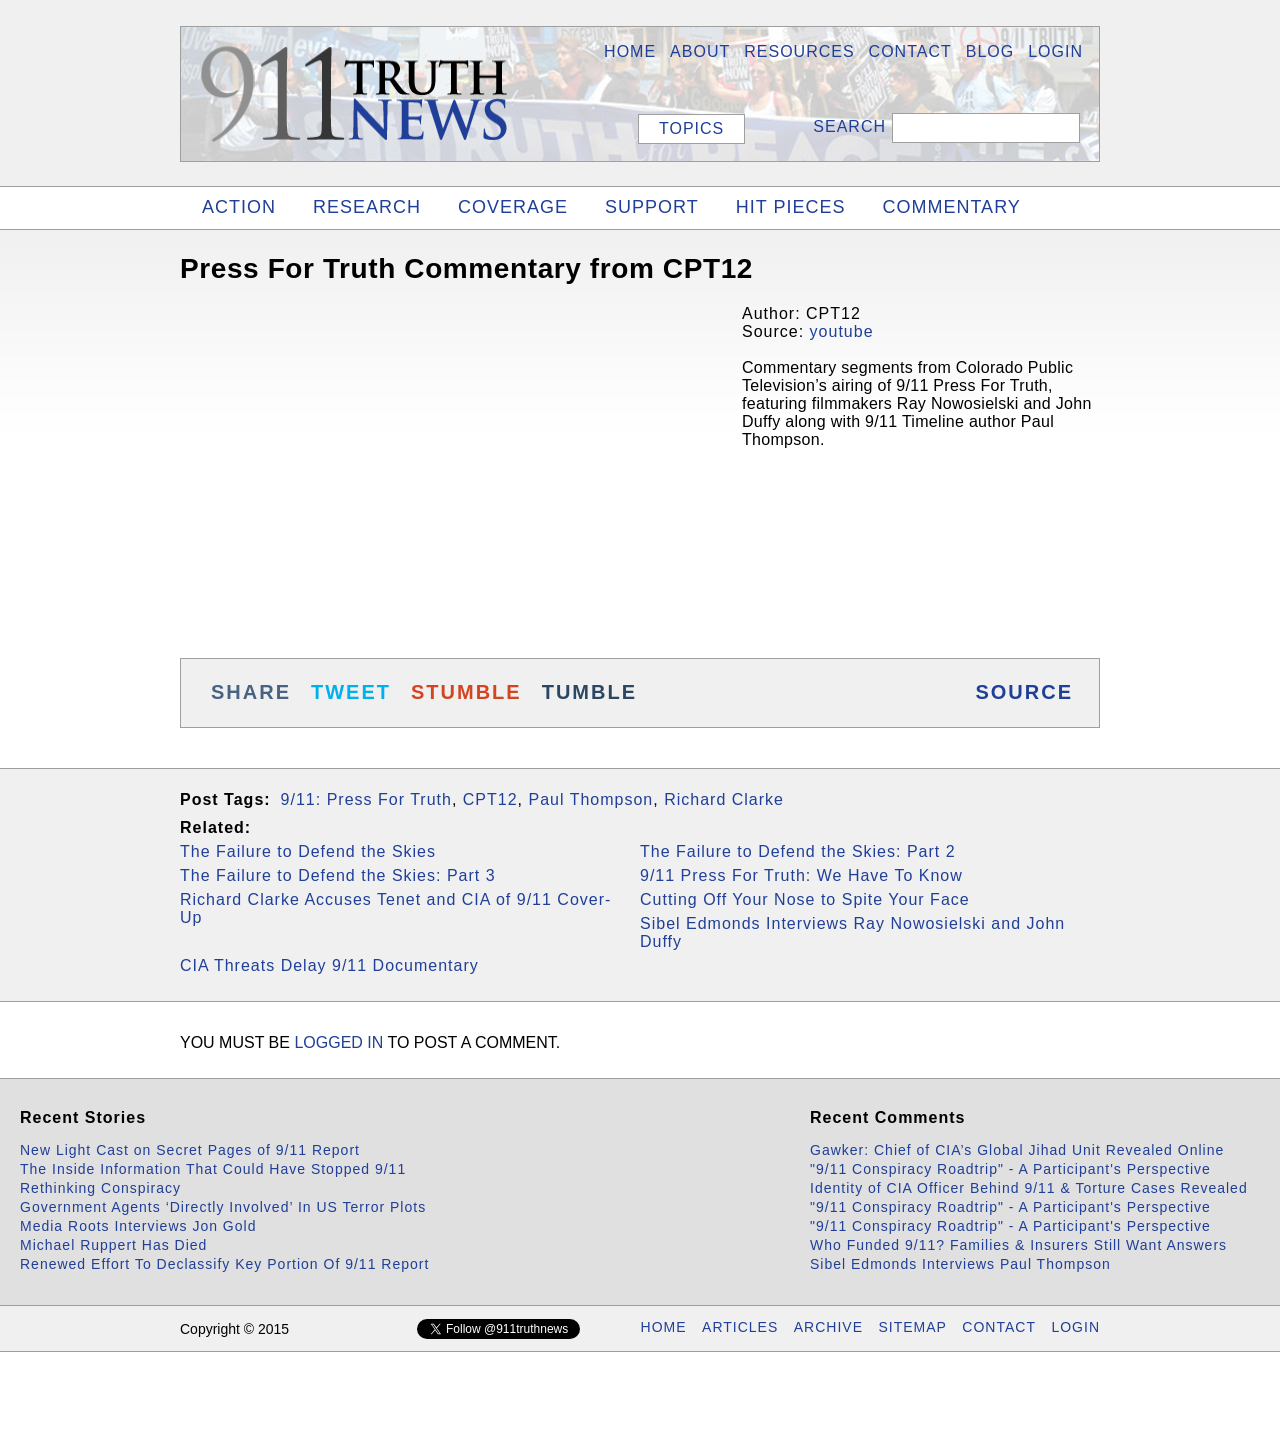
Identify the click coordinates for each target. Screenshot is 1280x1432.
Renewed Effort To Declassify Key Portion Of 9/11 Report (224, 1264)
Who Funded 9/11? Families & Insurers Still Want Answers (1018, 1245)
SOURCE (1024, 692)
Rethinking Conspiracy (100, 1188)
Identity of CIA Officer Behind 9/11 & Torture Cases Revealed (1029, 1188)
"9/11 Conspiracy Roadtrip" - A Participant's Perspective (1010, 1169)
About (700, 51)
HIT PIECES (791, 207)
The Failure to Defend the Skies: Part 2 (798, 851)
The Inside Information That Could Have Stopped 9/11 (213, 1169)
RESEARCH (367, 207)
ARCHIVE (828, 1327)
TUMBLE (589, 692)
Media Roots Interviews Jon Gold (138, 1226)
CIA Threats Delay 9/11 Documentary (329, 965)
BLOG (990, 51)
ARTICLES (740, 1327)
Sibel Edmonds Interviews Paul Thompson (960, 1264)
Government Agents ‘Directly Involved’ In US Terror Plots (223, 1207)
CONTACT (999, 1327)
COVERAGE (513, 207)
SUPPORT (652, 207)
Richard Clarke (724, 799)
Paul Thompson (590, 799)
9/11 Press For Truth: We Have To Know (801, 875)
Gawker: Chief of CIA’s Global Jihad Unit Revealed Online (1017, 1150)
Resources (799, 51)
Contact (910, 51)
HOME (630, 51)
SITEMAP (912, 1327)
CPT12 (490, 799)
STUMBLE (466, 692)
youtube (842, 331)
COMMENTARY (951, 207)
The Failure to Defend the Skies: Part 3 (338, 875)
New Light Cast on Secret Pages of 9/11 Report (190, 1150)
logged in (338, 1042)
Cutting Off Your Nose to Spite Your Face (805, 899)
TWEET (351, 692)
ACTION (239, 207)
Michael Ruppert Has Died (113, 1245)
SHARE (251, 692)
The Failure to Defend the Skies (308, 851)
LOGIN (1055, 51)
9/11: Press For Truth (366, 799)
